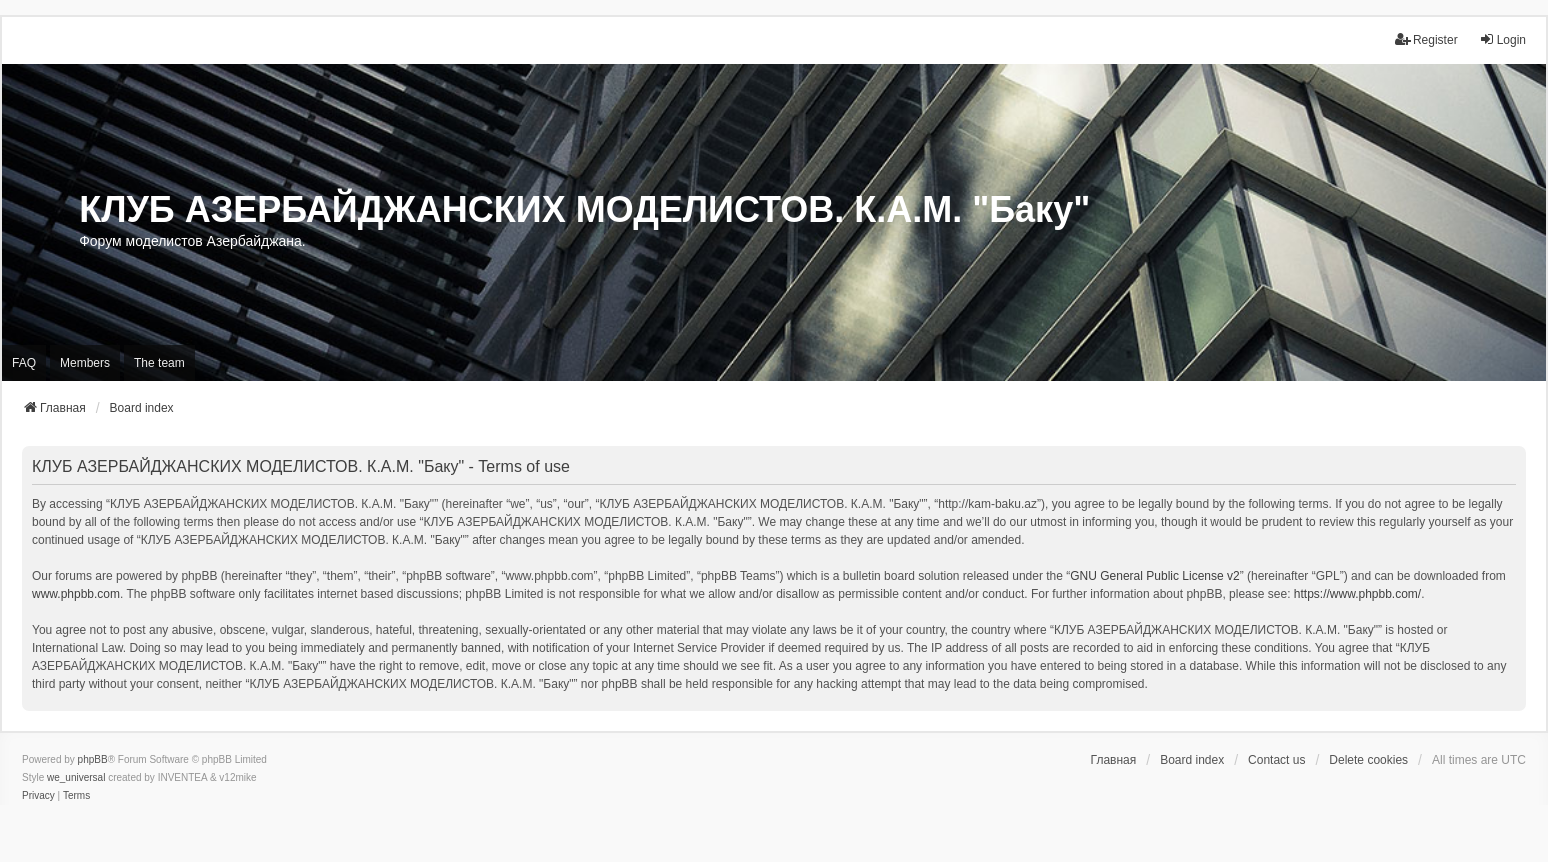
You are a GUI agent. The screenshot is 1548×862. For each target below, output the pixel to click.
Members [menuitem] (85, 363)
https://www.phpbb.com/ (1357, 594)
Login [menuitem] (1502, 39)
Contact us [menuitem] (1276, 760)
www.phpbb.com (76, 594)
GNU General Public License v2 (1154, 576)
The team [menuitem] (159, 363)
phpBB (93, 759)
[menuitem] (38, 796)
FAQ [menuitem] (24, 363)
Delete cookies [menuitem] (1368, 760)
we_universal (76, 777)
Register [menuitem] (1426, 39)
